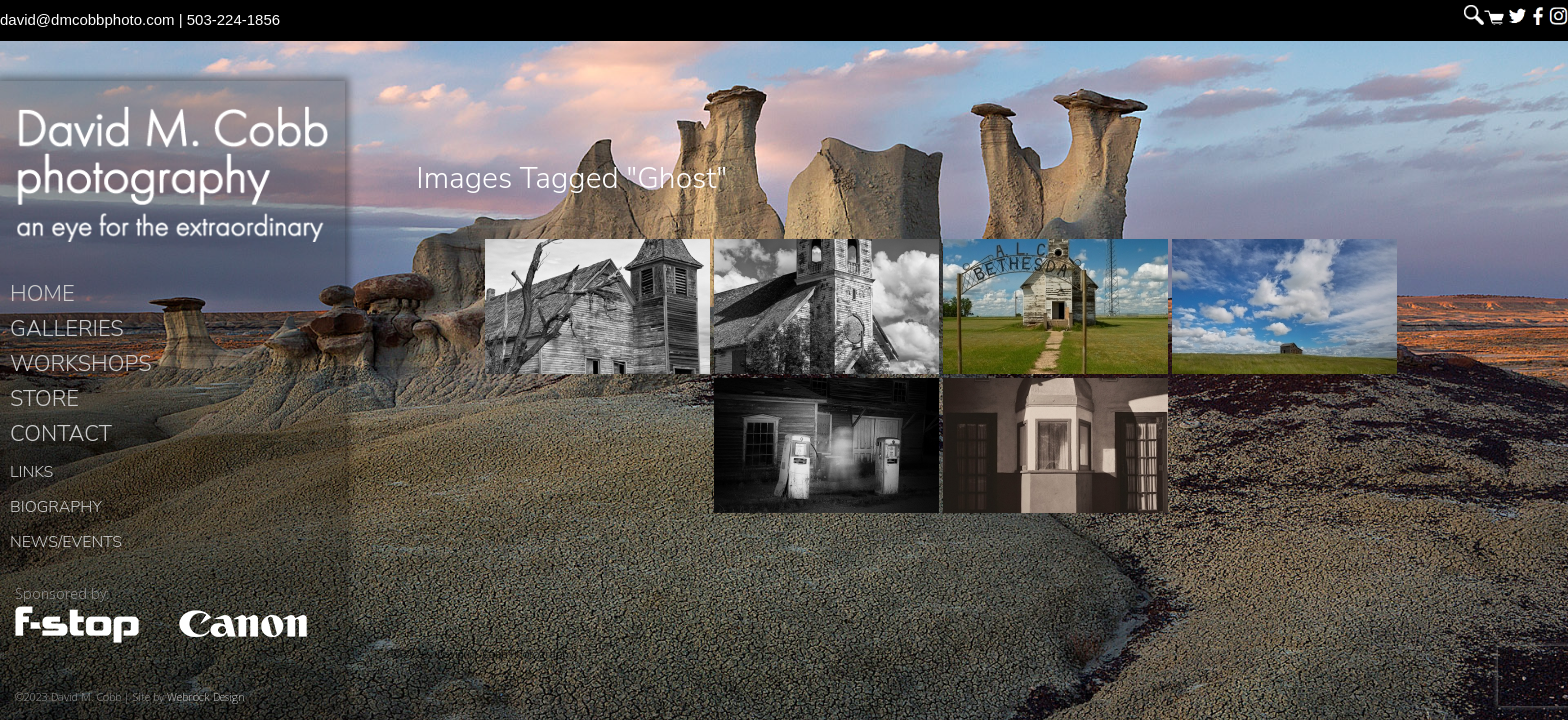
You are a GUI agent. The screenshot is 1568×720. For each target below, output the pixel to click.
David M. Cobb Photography (172, 176)
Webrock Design (206, 700)
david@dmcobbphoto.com (87, 19)
